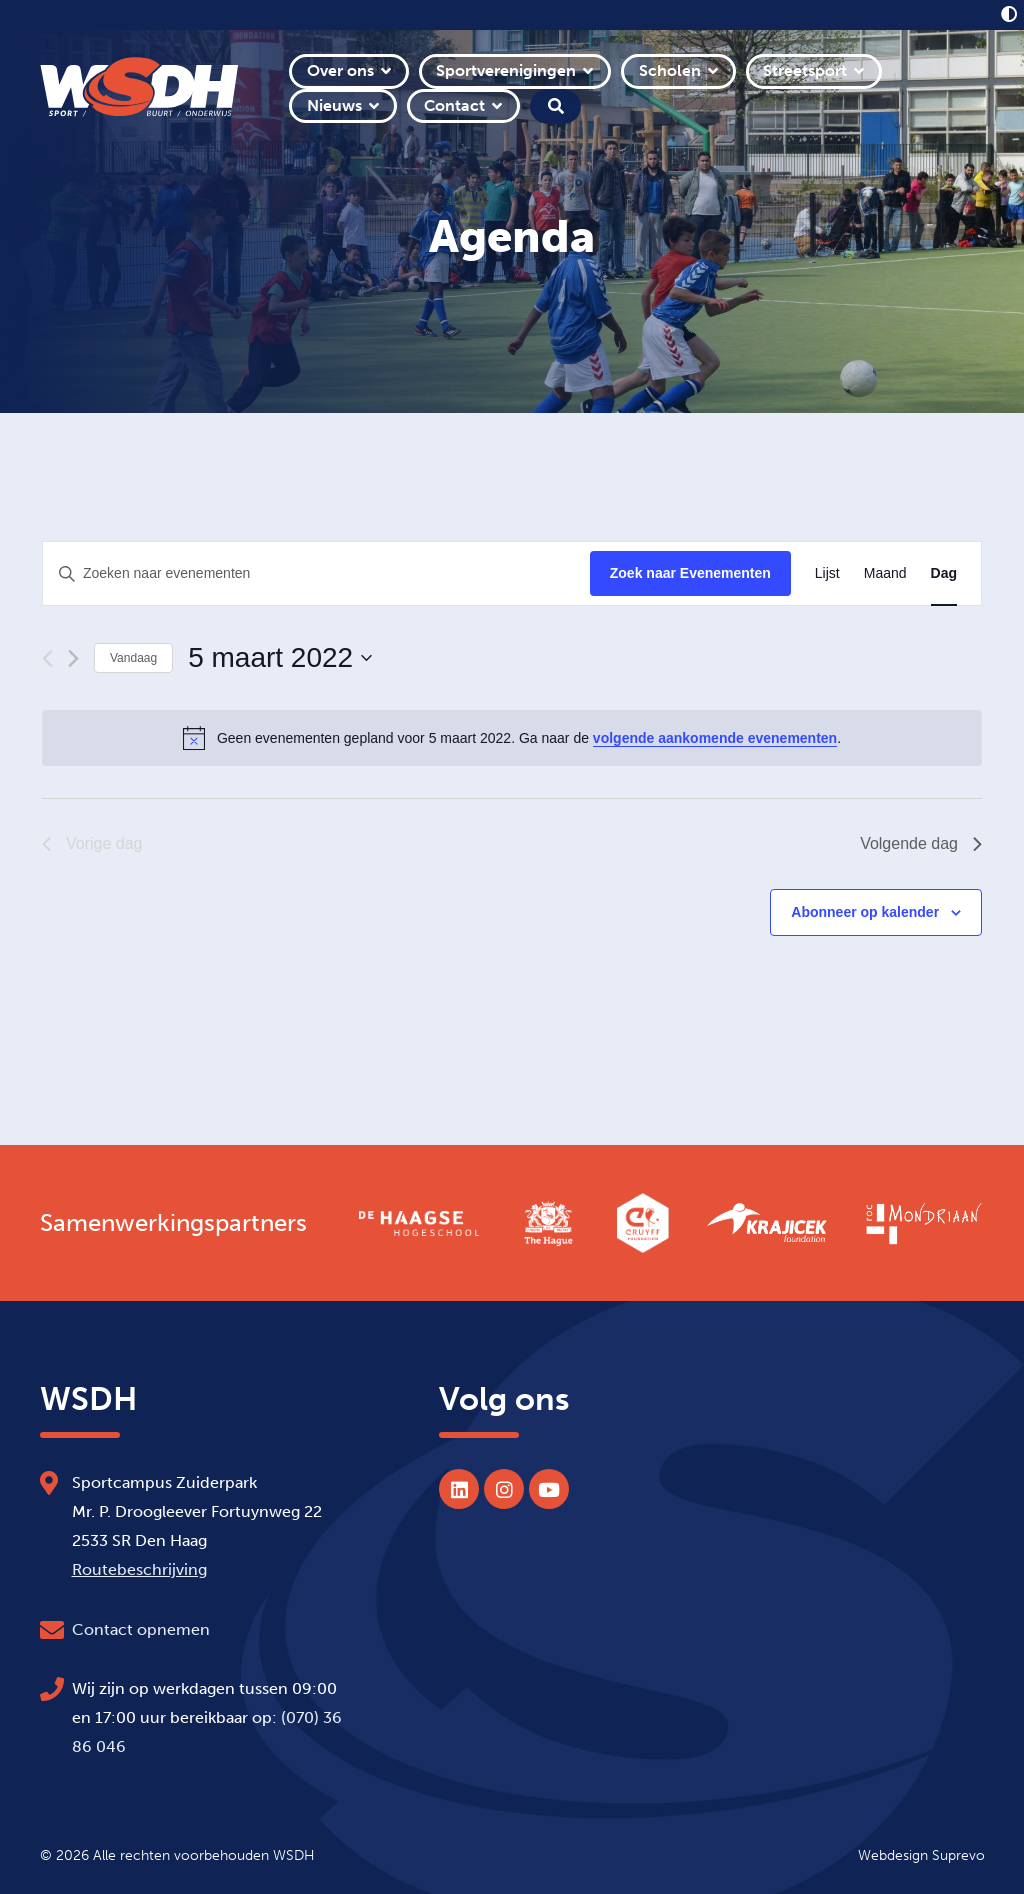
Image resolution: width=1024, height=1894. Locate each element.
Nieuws (334, 105)
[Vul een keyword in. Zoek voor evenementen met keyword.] (316, 573)
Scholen (670, 70)
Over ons (340, 70)
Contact (454, 105)
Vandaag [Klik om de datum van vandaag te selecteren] (133, 658)
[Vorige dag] (47, 658)
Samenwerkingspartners (173, 1223)
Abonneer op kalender (865, 912)
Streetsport (805, 70)
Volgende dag (921, 843)
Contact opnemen (141, 1629)
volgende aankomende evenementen (715, 738)
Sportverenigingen (506, 70)
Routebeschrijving (139, 1569)
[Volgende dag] (73, 658)
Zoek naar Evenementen (690, 573)
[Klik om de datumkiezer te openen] (280, 658)
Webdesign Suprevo (921, 1855)
